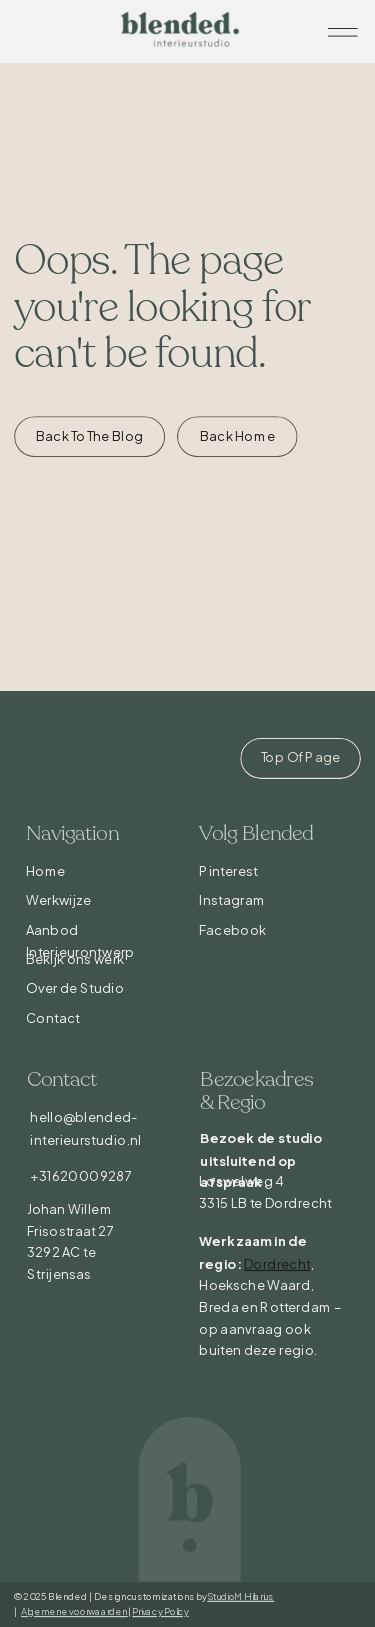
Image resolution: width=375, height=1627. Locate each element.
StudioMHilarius (240, 1596)
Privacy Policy (160, 1611)
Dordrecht (277, 1263)
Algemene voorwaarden (74, 1611)
